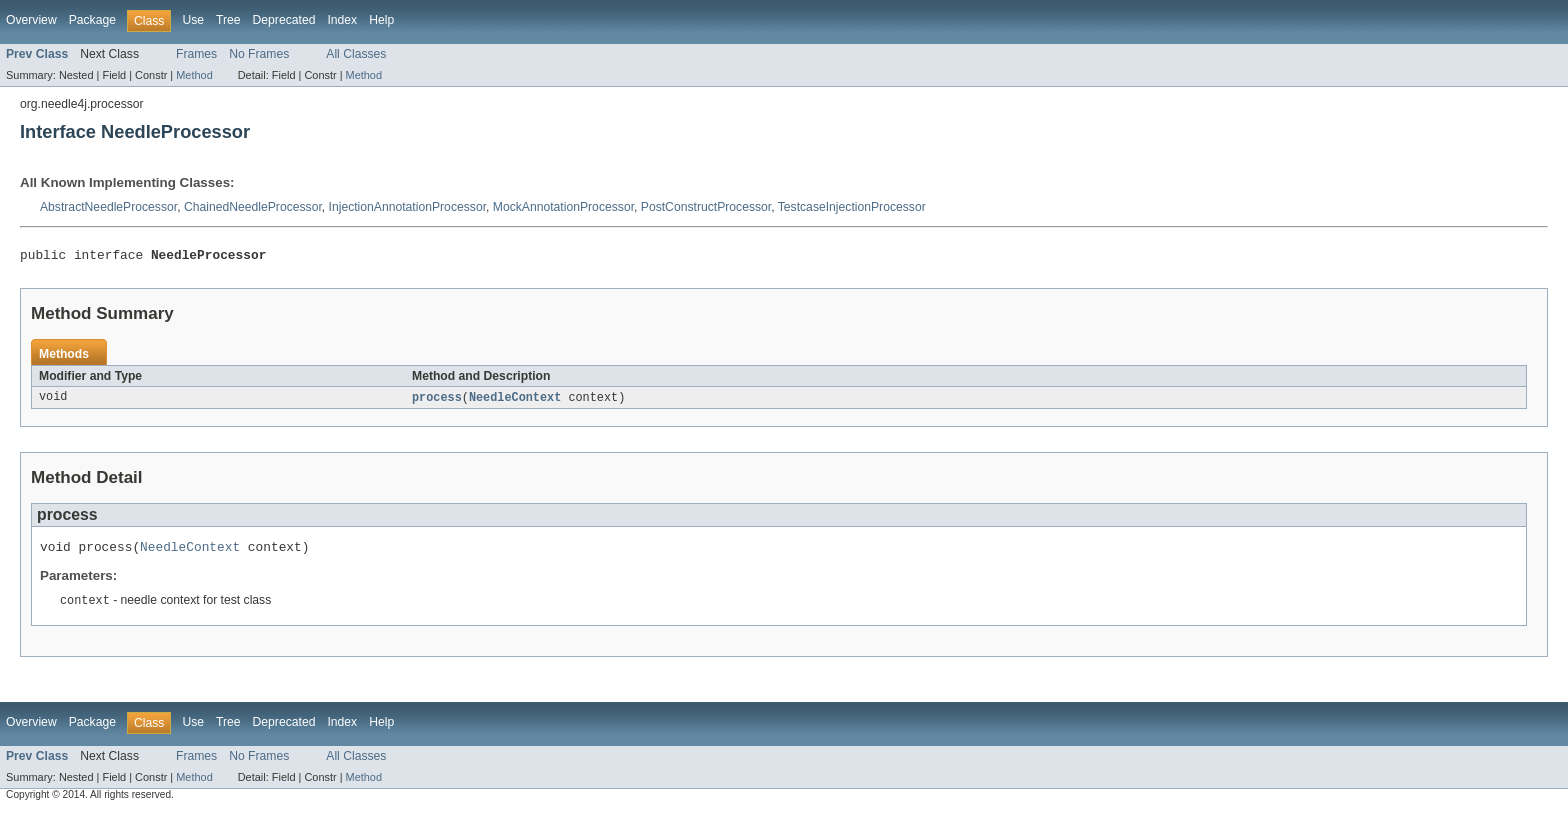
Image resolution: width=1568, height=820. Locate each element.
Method (194, 75)
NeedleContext (515, 401)
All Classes (356, 54)
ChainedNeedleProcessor (253, 207)
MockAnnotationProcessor (563, 207)
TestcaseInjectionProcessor (852, 207)
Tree (228, 20)
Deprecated (284, 20)
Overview (31, 20)
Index (342, 20)
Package (92, 20)
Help (381, 20)
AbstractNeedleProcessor (108, 207)
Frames (196, 54)
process (437, 401)
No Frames (259, 54)
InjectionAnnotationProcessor (407, 207)
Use (193, 20)
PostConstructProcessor (706, 207)
